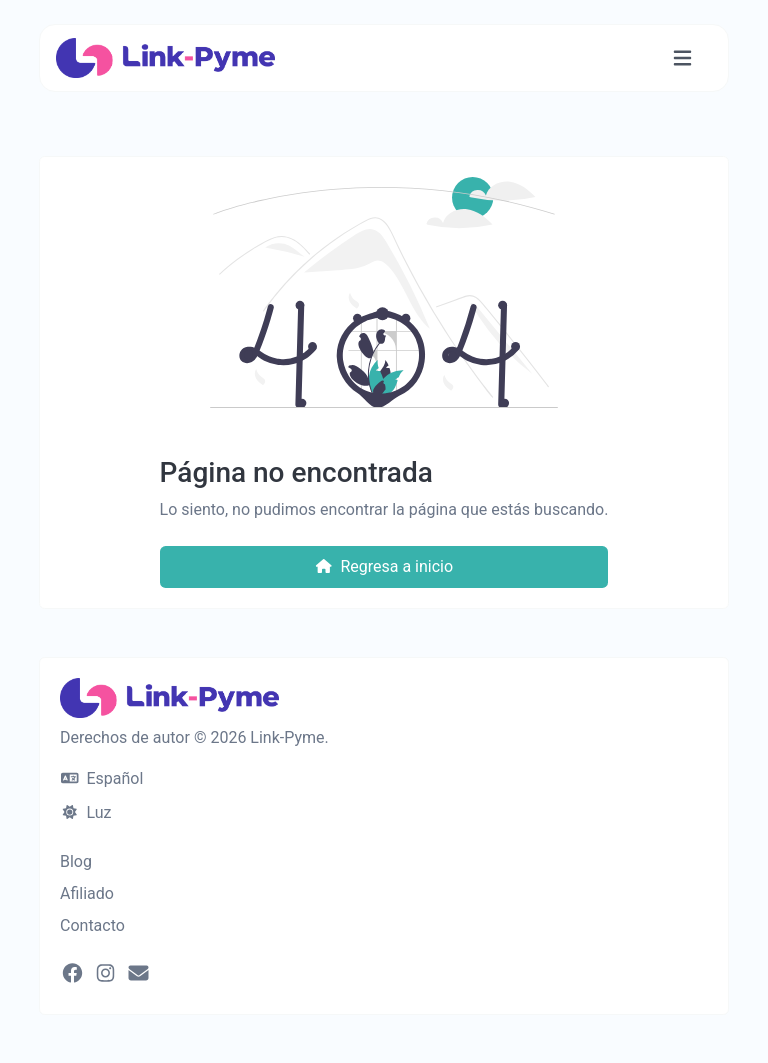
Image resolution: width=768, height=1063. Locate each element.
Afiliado (87, 893)
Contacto (92, 925)
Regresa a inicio (384, 566)
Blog (76, 861)
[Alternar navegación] (682, 58)
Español (102, 778)
